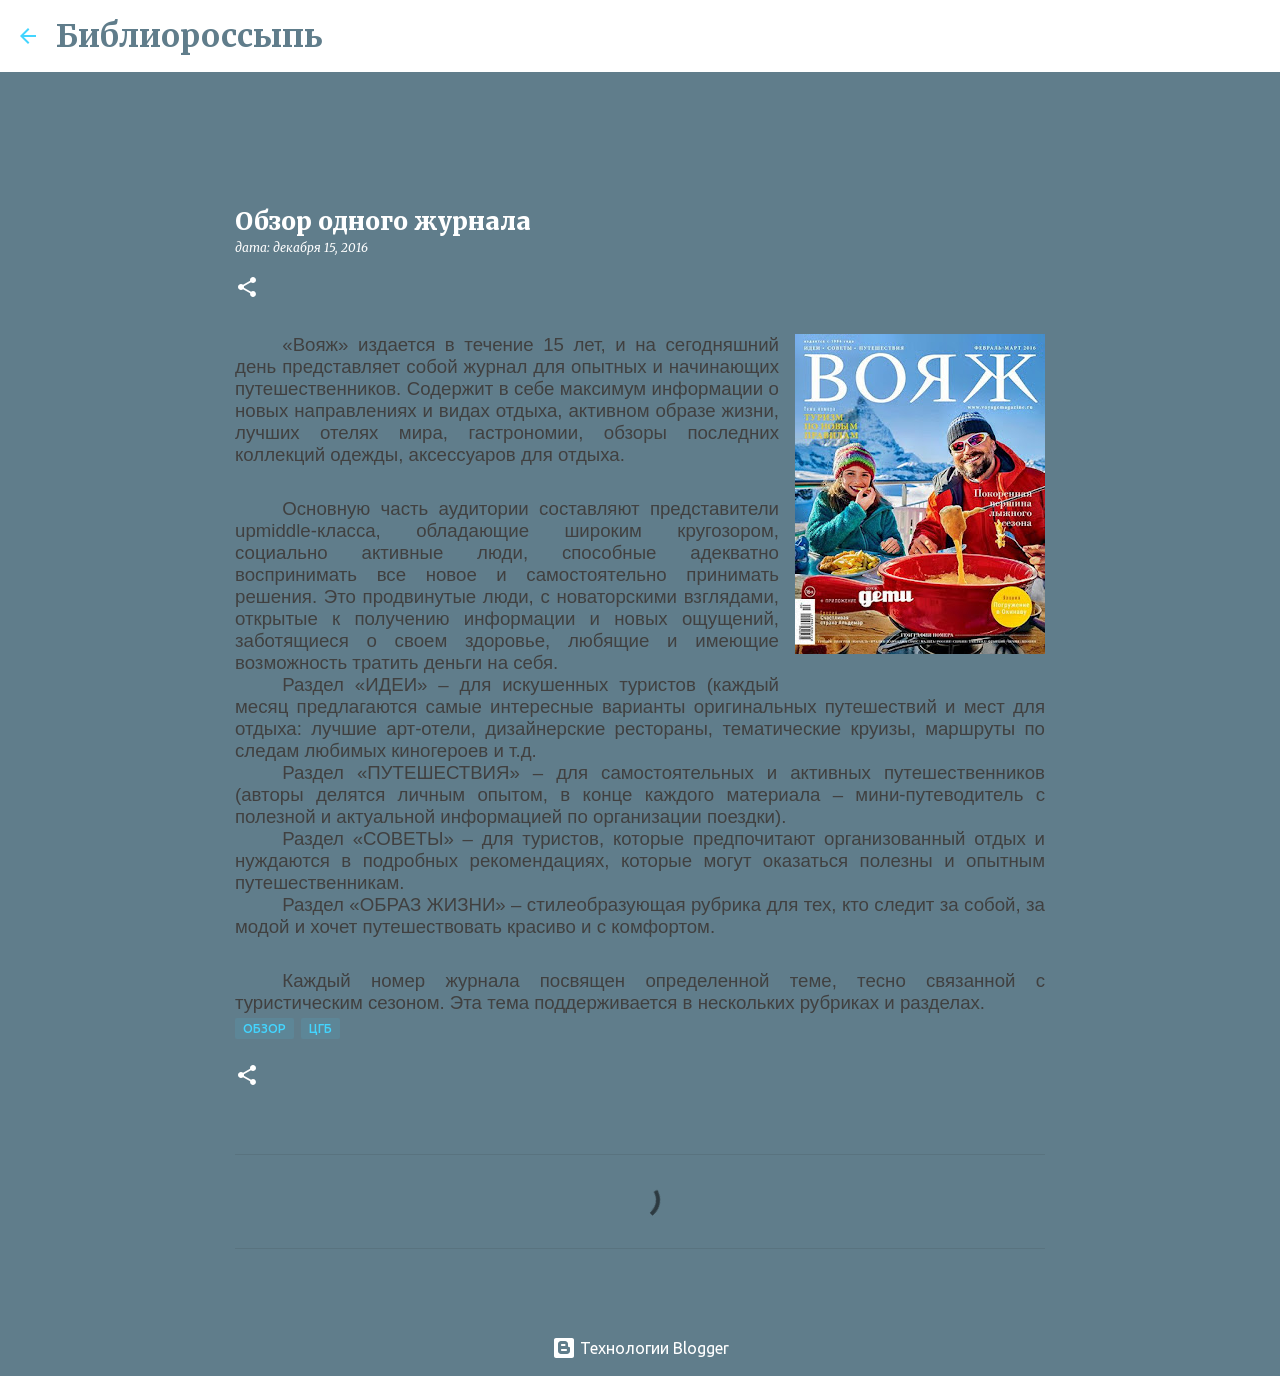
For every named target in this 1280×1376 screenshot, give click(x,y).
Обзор (264, 1028)
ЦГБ (320, 1028)
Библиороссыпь (189, 36)
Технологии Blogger (640, 1348)
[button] (247, 288)
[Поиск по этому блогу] (1159, 36)
